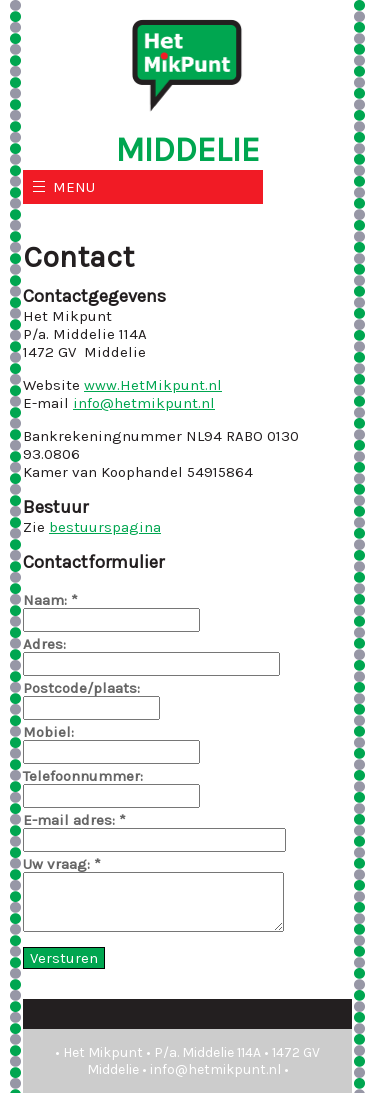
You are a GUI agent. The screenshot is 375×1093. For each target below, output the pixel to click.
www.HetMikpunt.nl (153, 385)
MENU (74, 187)
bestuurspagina (105, 527)
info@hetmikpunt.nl (144, 403)
